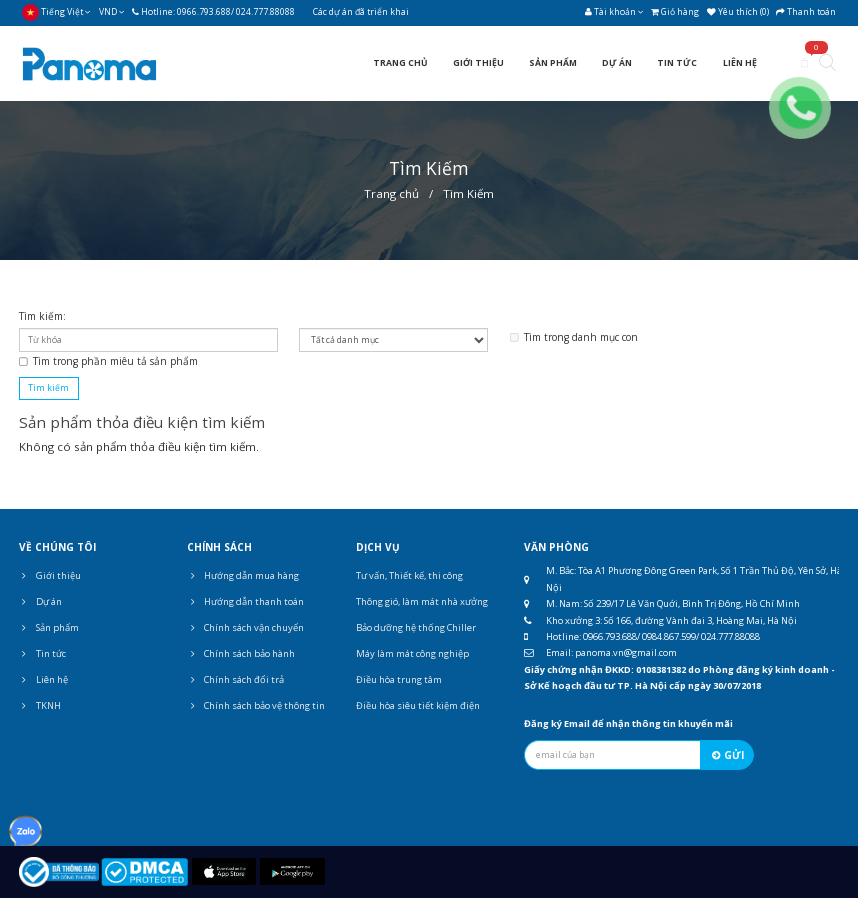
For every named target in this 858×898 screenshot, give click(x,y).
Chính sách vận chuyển (245, 627)
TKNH (40, 705)
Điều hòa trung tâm (399, 679)
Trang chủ (391, 193)
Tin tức (42, 653)
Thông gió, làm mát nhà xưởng (422, 601)
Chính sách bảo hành (241, 653)
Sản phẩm (49, 627)
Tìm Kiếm (468, 193)
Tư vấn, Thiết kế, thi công (409, 575)
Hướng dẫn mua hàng (243, 575)
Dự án (40, 601)
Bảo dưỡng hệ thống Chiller (416, 627)
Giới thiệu (50, 575)
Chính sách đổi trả (235, 679)
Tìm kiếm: (42, 316)
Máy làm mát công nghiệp (412, 653)
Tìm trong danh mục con (574, 337)
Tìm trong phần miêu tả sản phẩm (108, 361)
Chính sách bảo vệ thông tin (256, 705)
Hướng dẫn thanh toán (245, 601)
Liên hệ (43, 679)
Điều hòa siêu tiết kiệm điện (418, 705)
